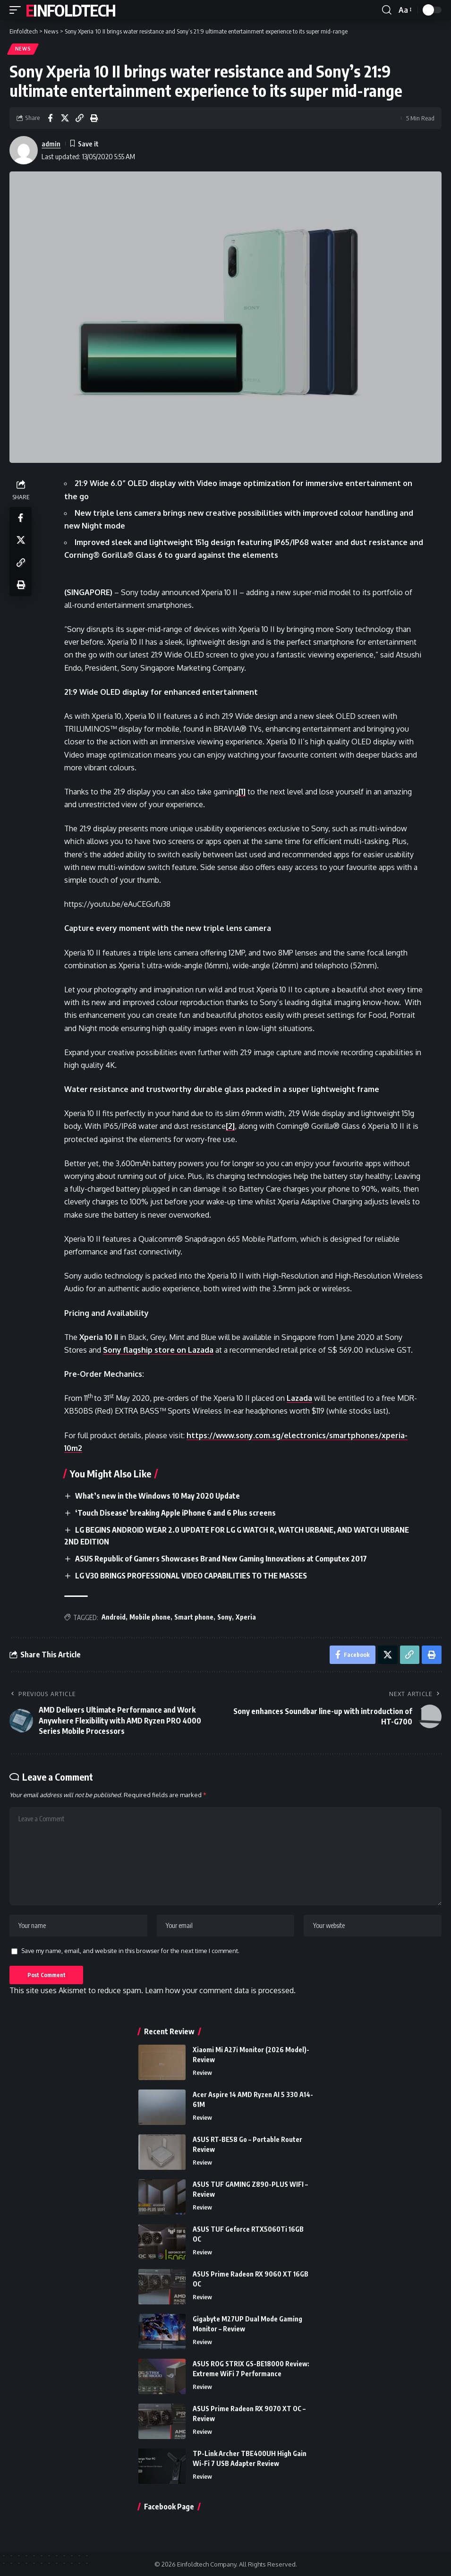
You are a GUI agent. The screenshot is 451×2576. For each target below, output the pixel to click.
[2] (230, 1126)
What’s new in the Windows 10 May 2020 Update (157, 1496)
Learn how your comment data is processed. (220, 1990)
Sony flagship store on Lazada (158, 1350)
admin (51, 143)
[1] (242, 791)
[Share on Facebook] (50, 118)
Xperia (246, 1615)
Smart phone (194, 1615)
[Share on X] (64, 118)
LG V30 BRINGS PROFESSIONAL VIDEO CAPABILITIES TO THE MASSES (191, 1573)
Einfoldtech (70, 10)
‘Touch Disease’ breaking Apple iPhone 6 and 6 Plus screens (175, 1512)
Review (202, 2073)
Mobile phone (150, 1615)
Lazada (300, 1398)
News (23, 49)
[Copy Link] (79, 118)
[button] (17, 10)
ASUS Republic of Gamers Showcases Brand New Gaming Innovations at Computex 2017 (221, 1556)
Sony (225, 1615)
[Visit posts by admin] (23, 150)
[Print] (94, 118)
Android (114, 1615)
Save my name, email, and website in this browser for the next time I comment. (130, 1950)
